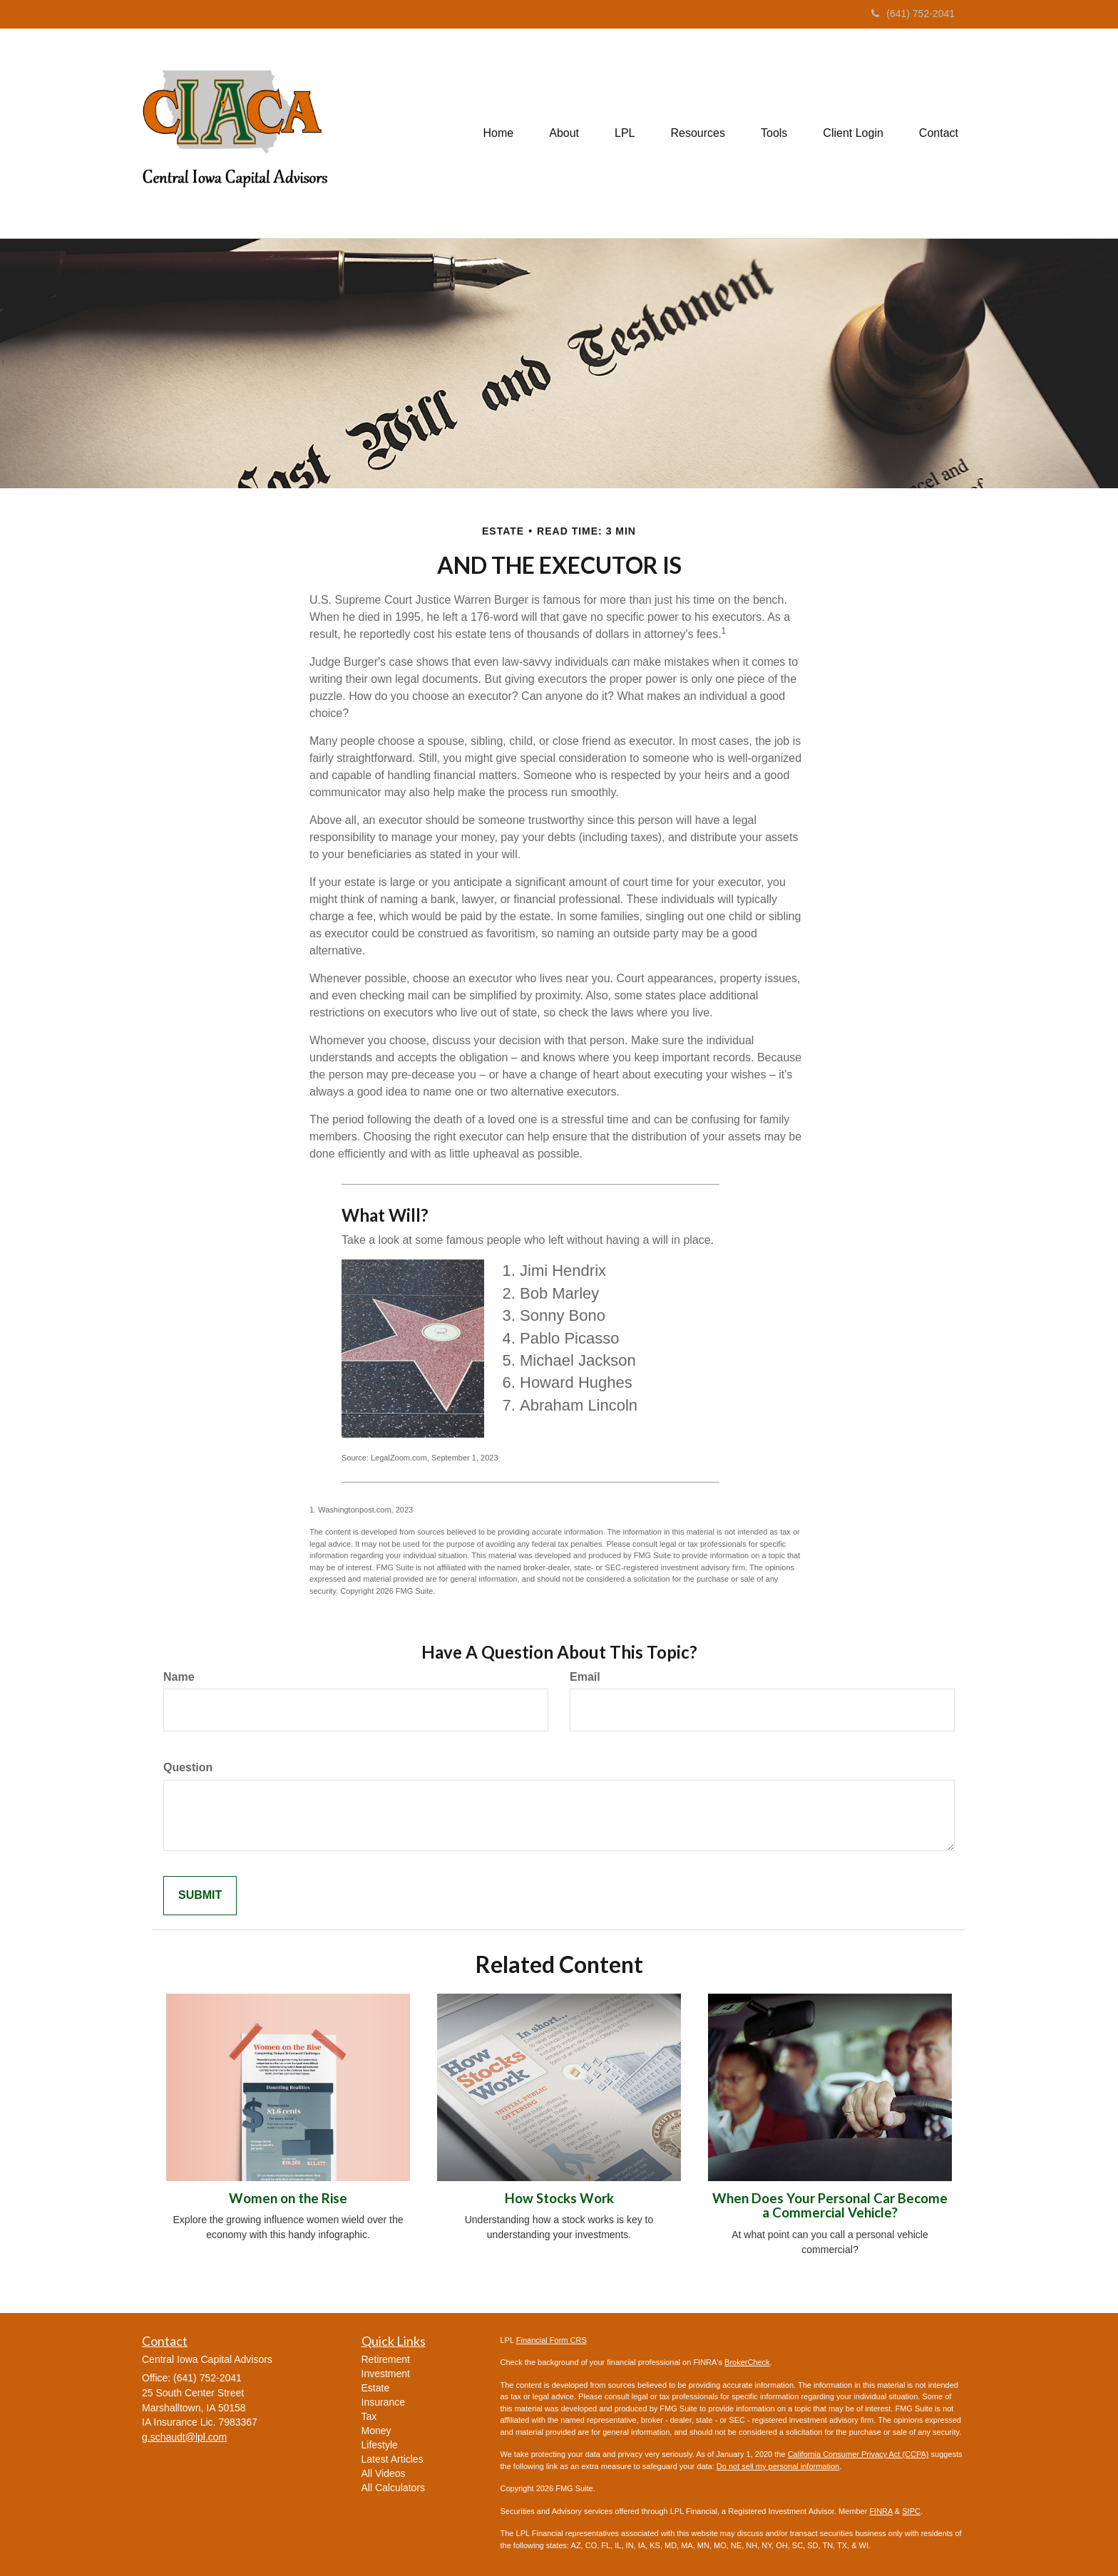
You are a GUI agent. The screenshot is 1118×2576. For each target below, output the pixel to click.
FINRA (880, 2511)
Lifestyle (379, 2445)
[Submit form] (200, 1895)
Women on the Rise (288, 2198)
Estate (375, 2388)
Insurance (383, 2402)
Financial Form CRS (551, 2340)
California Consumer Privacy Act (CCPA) (858, 2454)
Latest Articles (392, 2459)
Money (376, 2430)
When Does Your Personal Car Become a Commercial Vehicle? (830, 2205)
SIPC (911, 2511)
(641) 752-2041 (913, 13)
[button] (564, 133)
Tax (369, 2416)
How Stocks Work (559, 2198)
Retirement (385, 2359)
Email (585, 1677)
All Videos (383, 2473)
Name (179, 1677)
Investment (385, 2373)
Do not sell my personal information (778, 2466)
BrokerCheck (747, 2362)
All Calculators (393, 2487)
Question (187, 1767)
